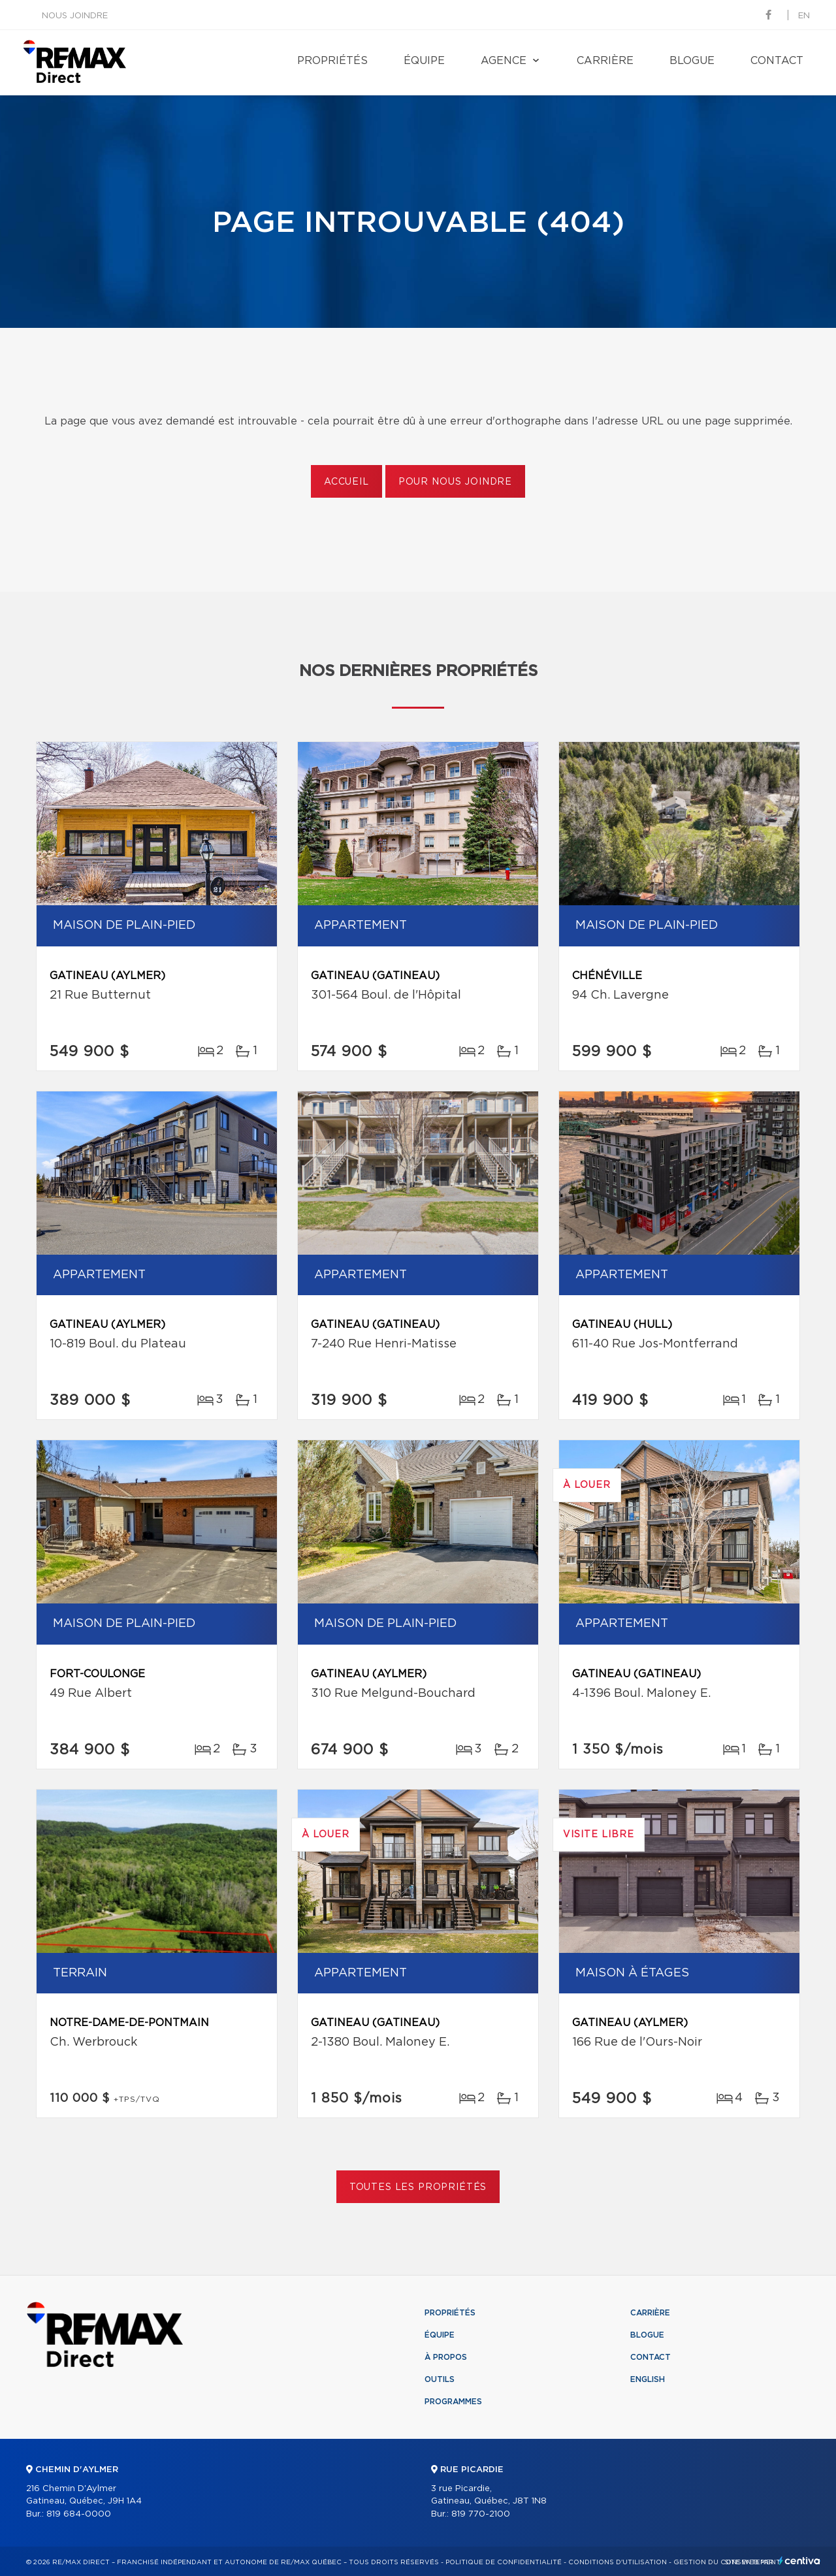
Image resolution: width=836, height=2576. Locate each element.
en (804, 16)
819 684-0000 (78, 2514)
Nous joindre (75, 16)
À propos (446, 2357)
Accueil (346, 482)
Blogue (692, 61)
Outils (440, 2379)
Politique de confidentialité (503, 2562)
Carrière (605, 61)
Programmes (453, 2402)
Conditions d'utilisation (617, 2562)
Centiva (799, 2560)
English (647, 2379)
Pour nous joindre (455, 482)
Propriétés (332, 61)
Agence (503, 61)
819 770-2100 (480, 2514)
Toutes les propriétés (418, 2187)
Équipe (424, 61)
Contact (776, 61)
